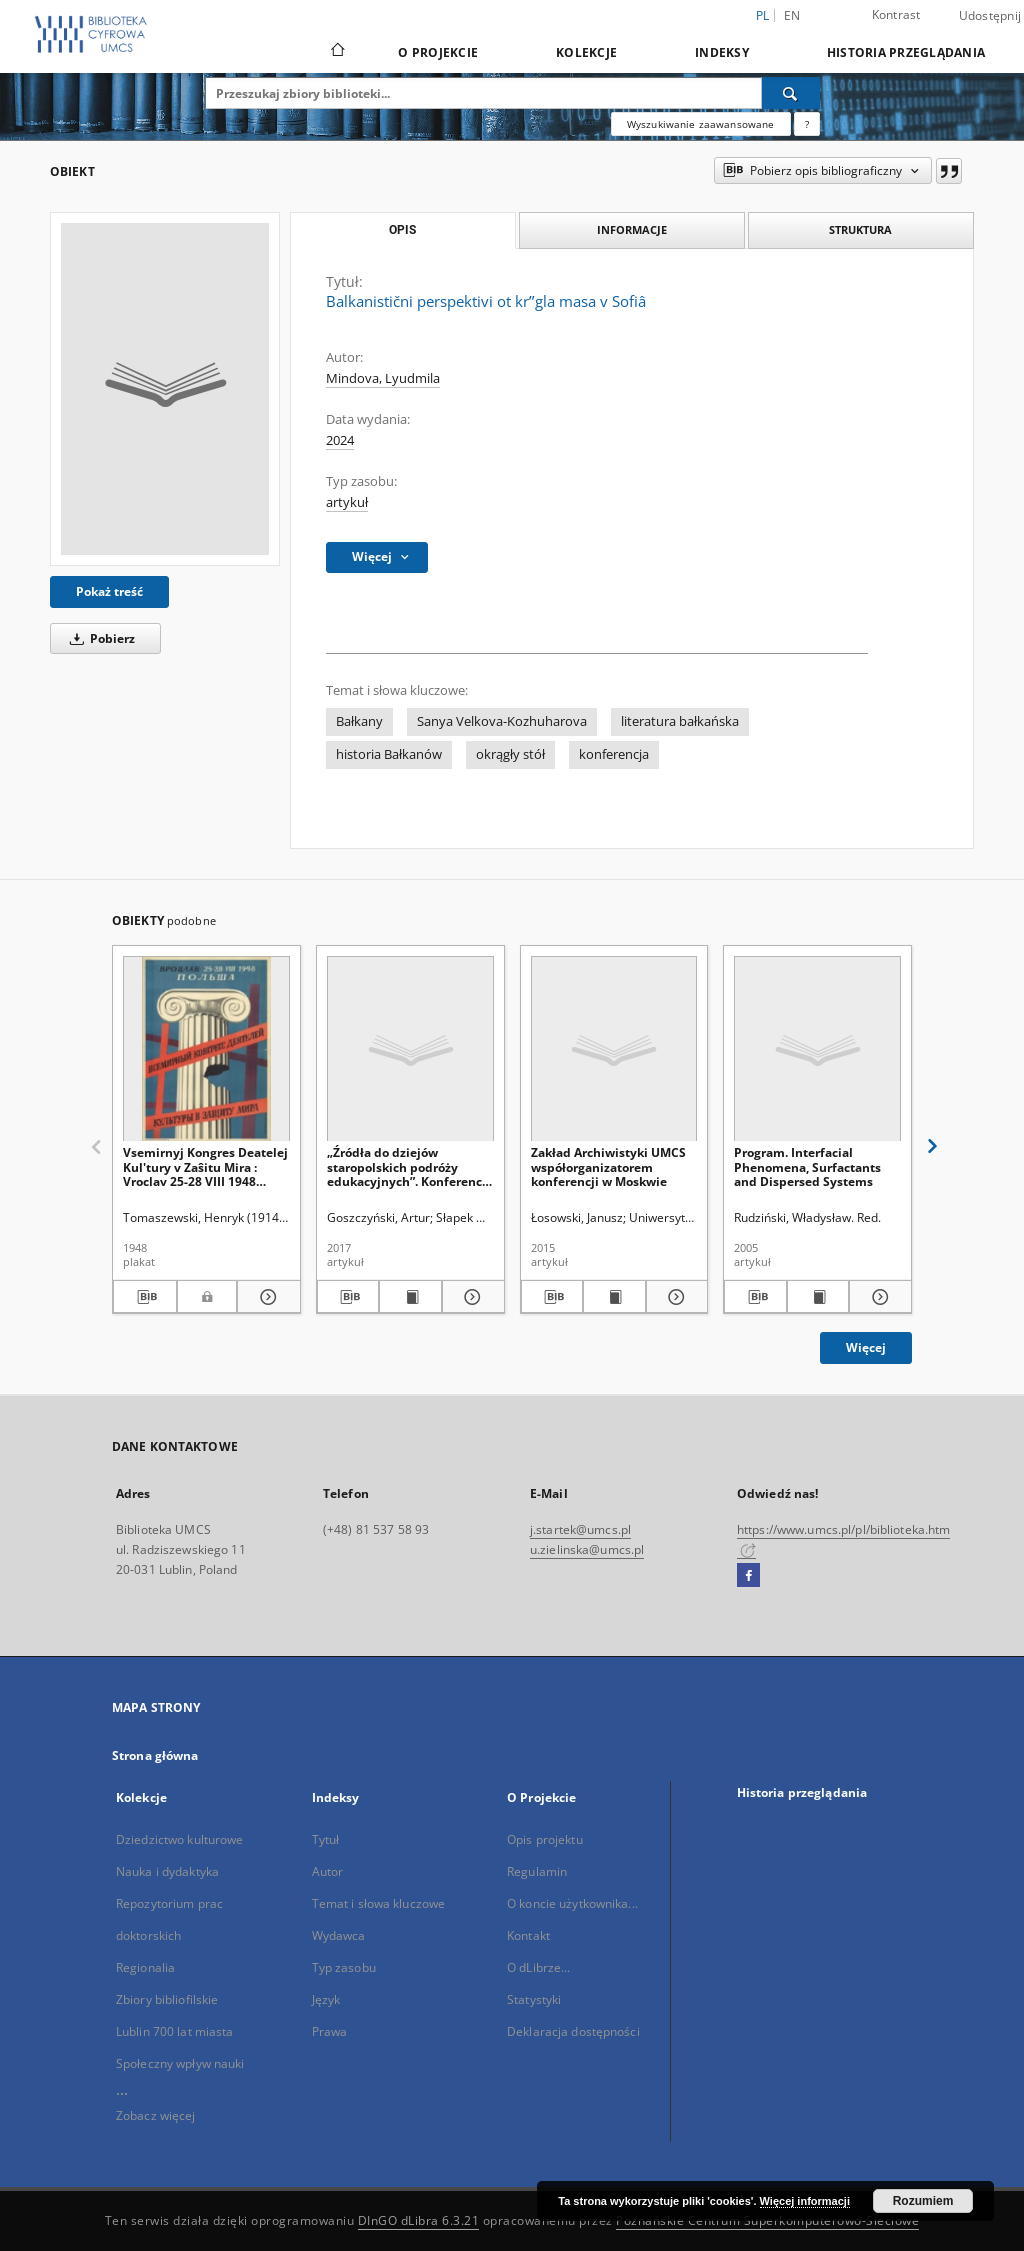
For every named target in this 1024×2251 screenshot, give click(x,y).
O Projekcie (438, 52)
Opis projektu (545, 1839)
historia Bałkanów (389, 754)
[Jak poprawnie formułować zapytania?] (807, 124)
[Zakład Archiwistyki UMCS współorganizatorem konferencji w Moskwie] (614, 1049)
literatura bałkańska (680, 721)
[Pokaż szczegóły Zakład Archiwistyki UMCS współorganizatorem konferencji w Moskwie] (674, 1297)
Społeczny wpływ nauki (180, 2063)
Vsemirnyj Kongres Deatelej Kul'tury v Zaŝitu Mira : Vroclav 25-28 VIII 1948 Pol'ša (205, 1166)
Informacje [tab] (632, 229)
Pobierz (99, 638)
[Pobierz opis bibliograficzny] (145, 1297)
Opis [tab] (402, 230)
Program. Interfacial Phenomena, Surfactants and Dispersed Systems (807, 1166)
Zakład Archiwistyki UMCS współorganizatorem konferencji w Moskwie (608, 1166)
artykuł (347, 502)
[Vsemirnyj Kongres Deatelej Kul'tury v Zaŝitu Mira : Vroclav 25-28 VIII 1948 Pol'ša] (206, 1049)
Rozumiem (923, 2201)
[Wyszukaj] (791, 93)
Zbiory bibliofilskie (167, 1999)
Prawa (330, 2031)
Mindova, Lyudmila (383, 378)
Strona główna (155, 1755)
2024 (340, 440)
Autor (328, 1871)
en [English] (792, 15)
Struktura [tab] (860, 229)
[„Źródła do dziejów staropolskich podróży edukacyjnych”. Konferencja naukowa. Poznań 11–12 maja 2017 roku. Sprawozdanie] (410, 1049)
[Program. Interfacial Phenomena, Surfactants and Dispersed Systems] (817, 1049)
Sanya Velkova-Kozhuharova (502, 721)
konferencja (614, 754)
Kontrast (896, 14)
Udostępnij (990, 16)
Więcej (866, 1347)
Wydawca (339, 1935)
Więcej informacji (805, 2201)
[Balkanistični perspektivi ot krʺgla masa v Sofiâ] (165, 389)
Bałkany (359, 721)
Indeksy (722, 52)
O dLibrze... (538, 1967)
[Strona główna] (336, 52)
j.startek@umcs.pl (580, 1529)
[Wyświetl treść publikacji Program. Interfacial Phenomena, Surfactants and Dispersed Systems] (818, 1297)
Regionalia (145, 1967)
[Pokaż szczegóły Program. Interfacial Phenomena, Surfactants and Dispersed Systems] (877, 1297)
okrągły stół (510, 754)
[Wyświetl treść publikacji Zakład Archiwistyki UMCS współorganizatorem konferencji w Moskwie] (614, 1297)
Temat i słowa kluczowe (379, 1903)
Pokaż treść (109, 591)
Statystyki (534, 1999)
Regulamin (537, 1871)
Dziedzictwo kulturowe (180, 1839)
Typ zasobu (344, 1967)
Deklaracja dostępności (573, 2031)
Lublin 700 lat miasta (175, 2031)
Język (326, 1999)
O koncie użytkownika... (572, 1903)
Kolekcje (586, 52)
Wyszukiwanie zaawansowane (701, 124)
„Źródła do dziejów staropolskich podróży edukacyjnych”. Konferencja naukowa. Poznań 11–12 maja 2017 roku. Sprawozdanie (410, 1166)
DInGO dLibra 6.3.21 (419, 2220)
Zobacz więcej (156, 2115)
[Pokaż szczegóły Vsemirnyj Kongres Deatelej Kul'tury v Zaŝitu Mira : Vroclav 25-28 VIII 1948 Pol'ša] (266, 1297)
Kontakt (528, 1935)
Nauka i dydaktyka (167, 1871)
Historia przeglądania (906, 52)
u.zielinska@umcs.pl (587, 1549)
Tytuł (326, 1839)
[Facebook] (748, 1576)
